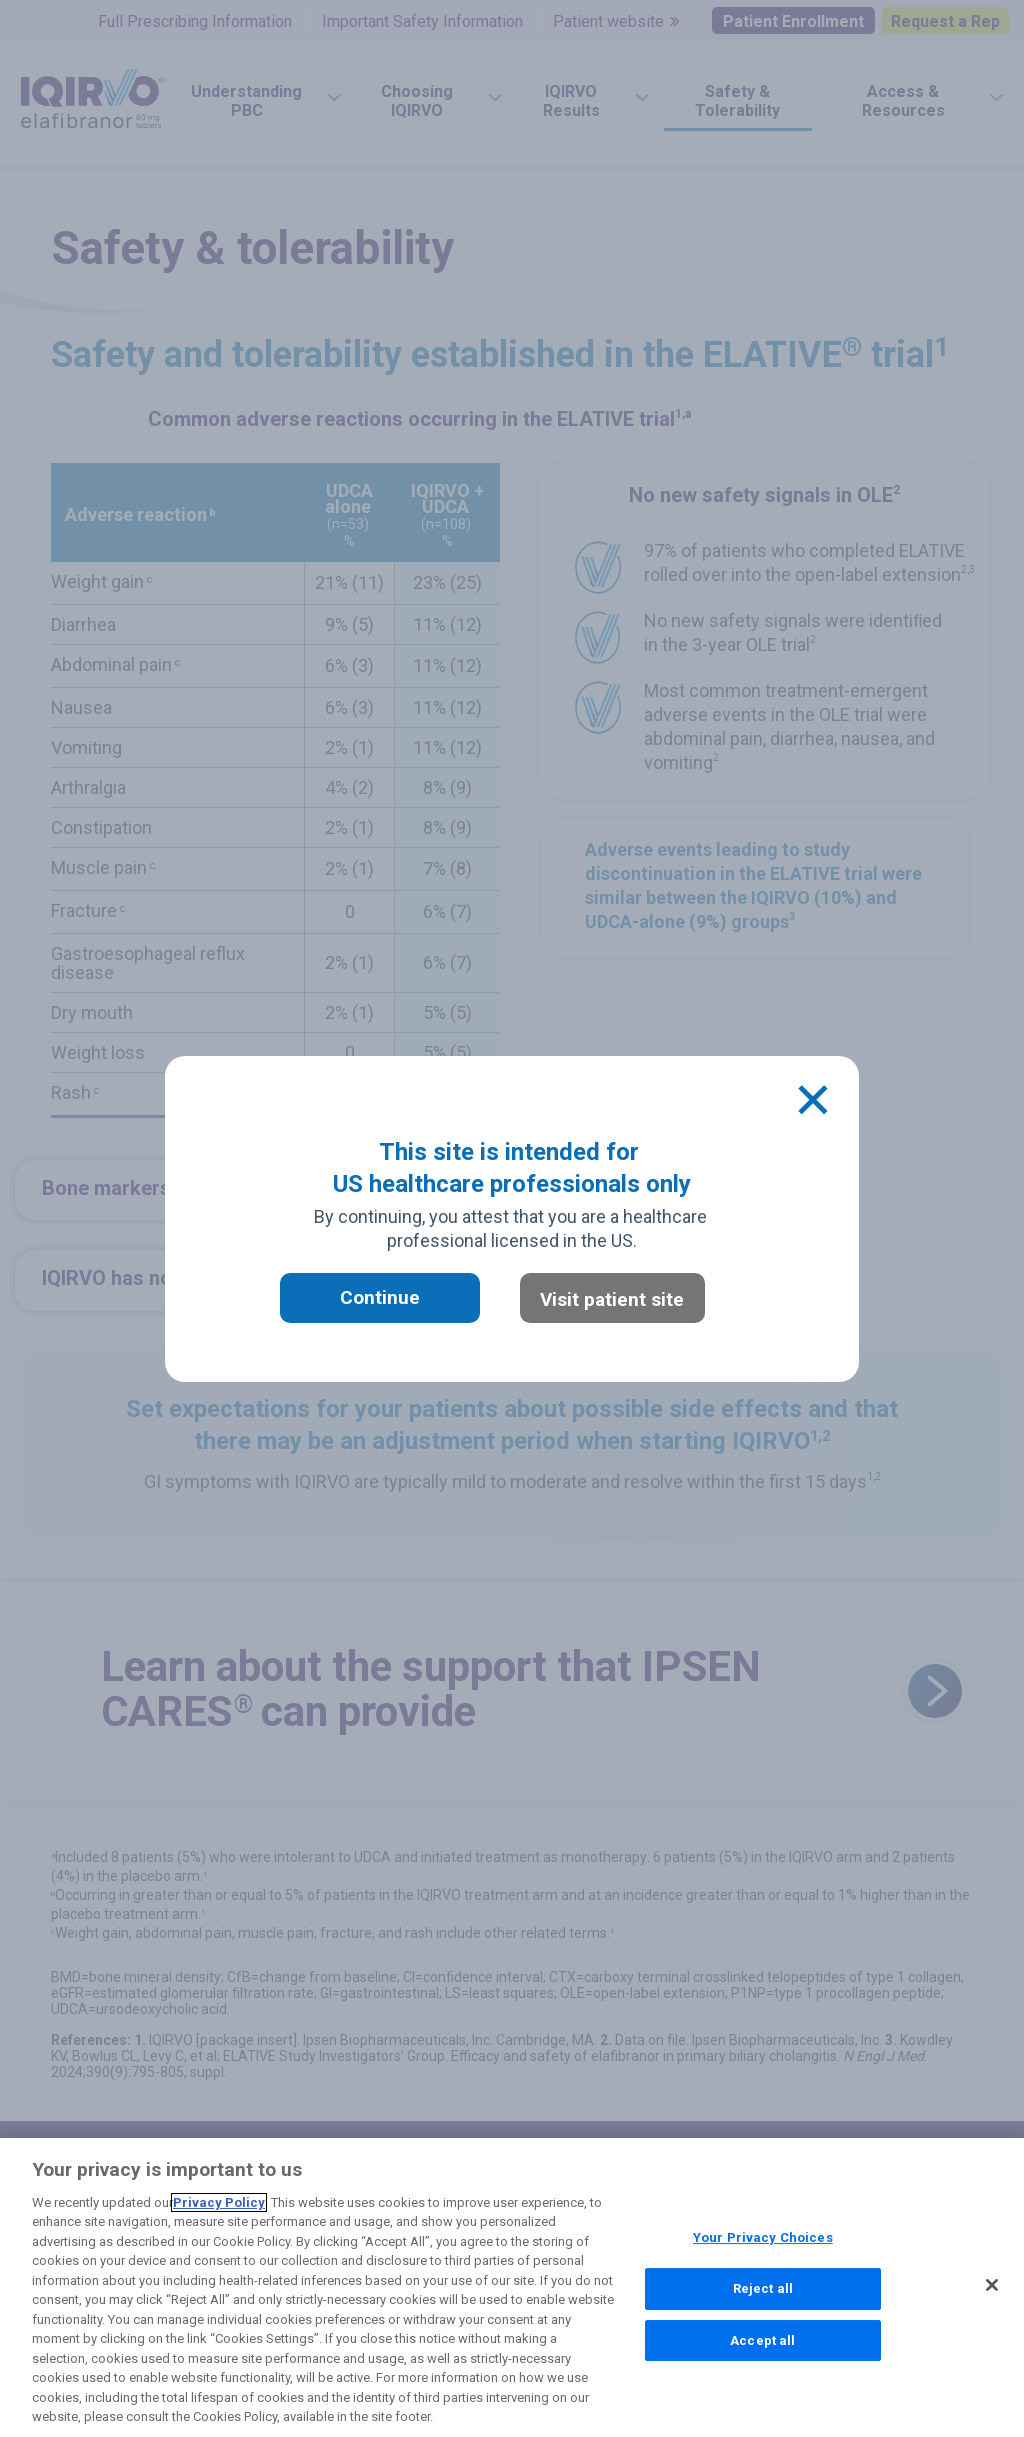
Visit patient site (612, 1299)
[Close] (813, 1101)
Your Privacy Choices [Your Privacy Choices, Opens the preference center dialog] (763, 2239)
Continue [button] (380, 1297)
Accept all (762, 2341)
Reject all (763, 2290)
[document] (512, 1219)
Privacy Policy (219, 2204)
